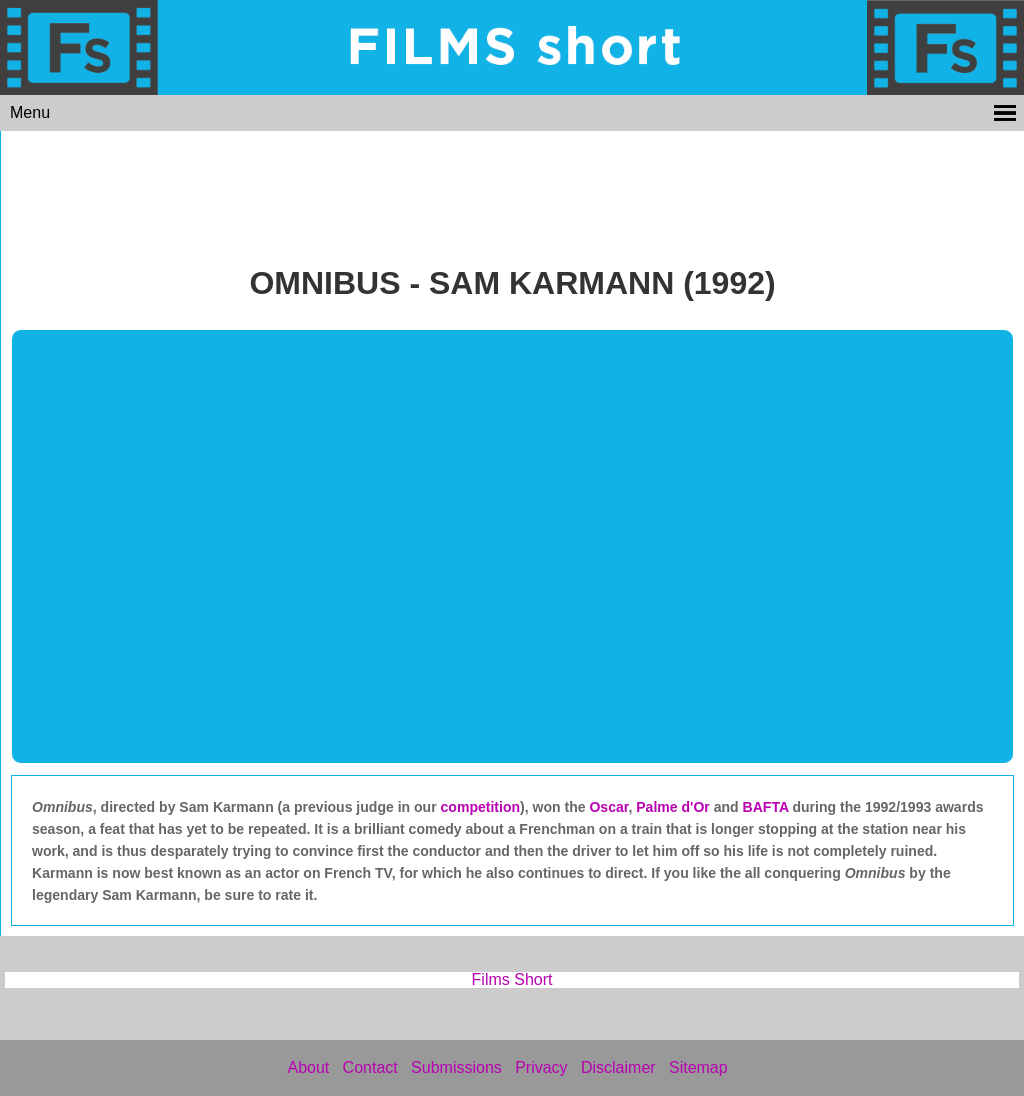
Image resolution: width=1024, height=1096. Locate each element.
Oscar (608, 807)
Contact (370, 1067)
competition (481, 807)
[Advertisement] (513, 192)
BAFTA (768, 807)
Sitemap (698, 1067)
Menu (30, 112)
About (308, 1067)
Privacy (541, 1067)
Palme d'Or (673, 807)
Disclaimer (618, 1067)
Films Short (512, 979)
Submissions (456, 1067)
